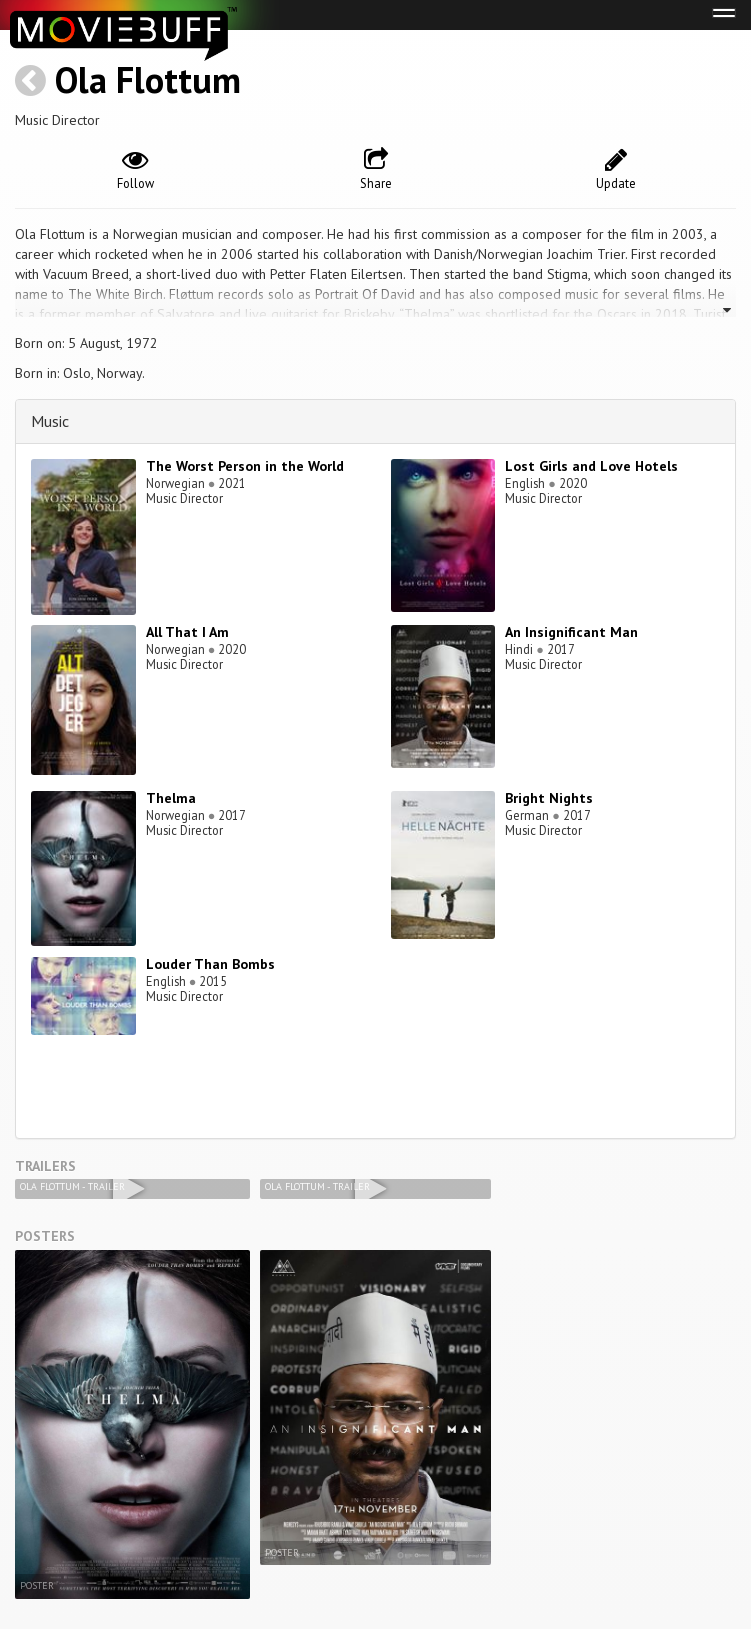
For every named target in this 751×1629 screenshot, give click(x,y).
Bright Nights (549, 798)
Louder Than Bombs (210, 964)
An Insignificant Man (571, 632)
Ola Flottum (148, 79)
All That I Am (187, 632)
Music (50, 421)
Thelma (171, 798)
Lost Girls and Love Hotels (591, 466)
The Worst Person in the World (245, 466)
